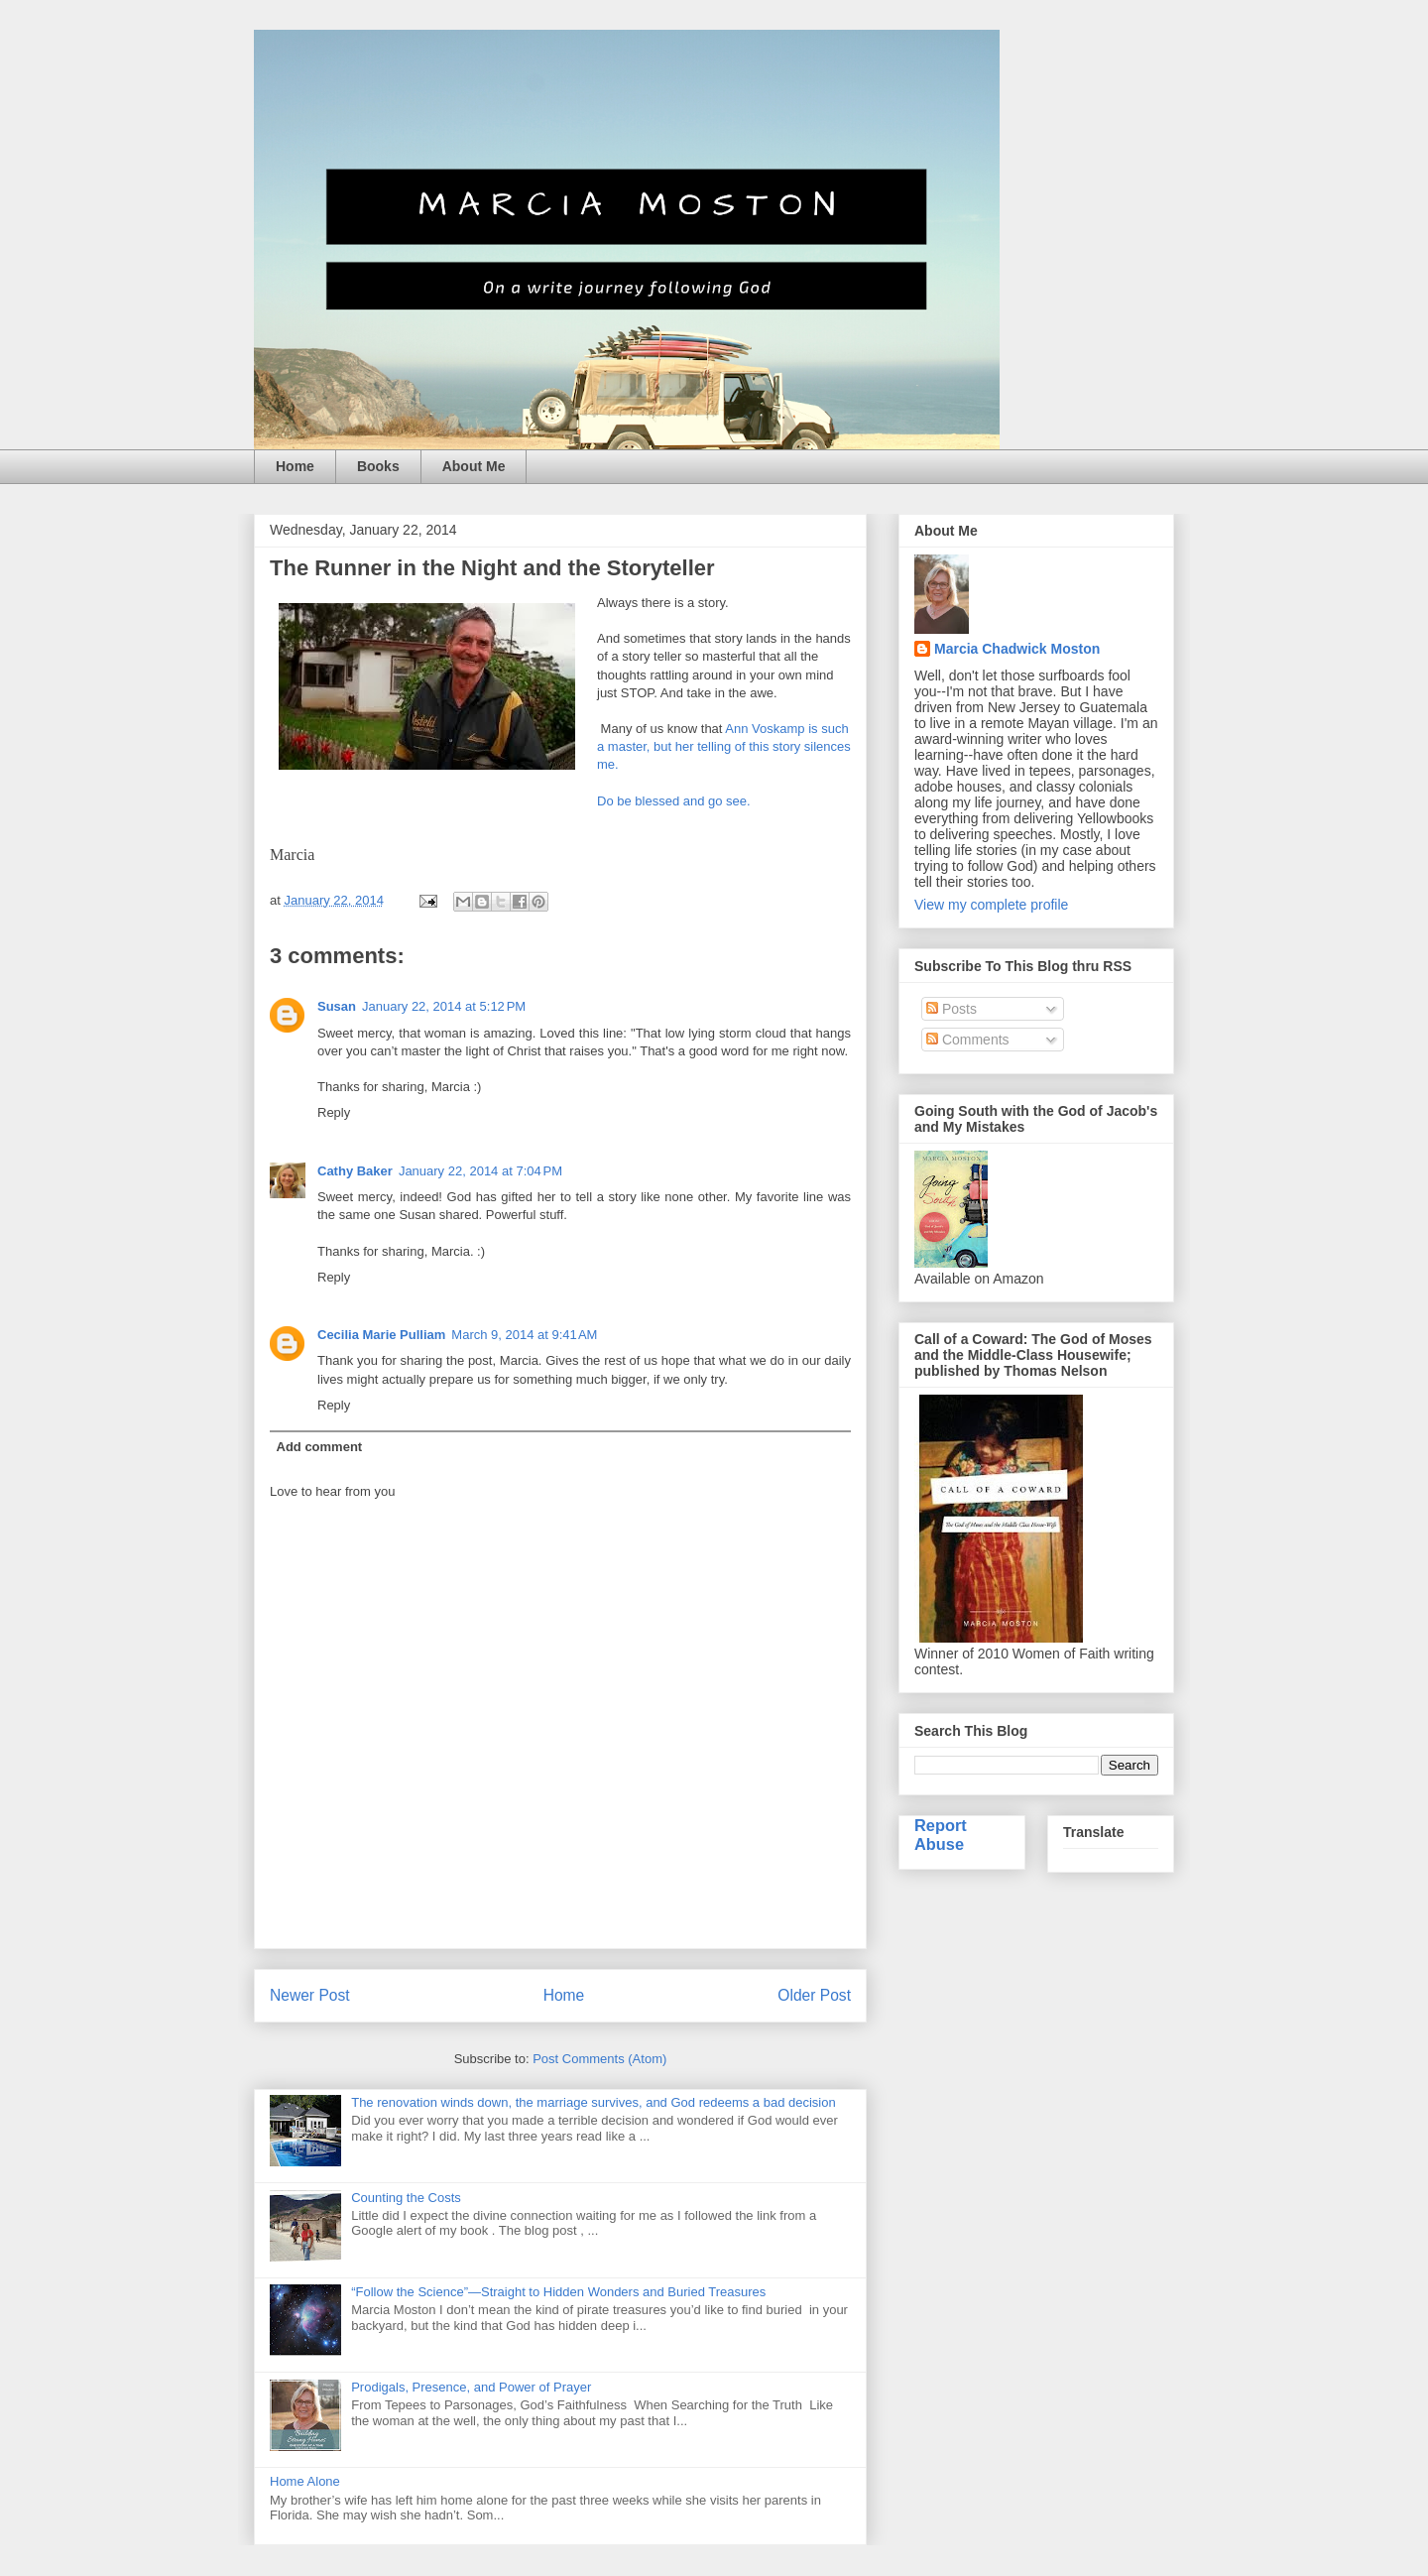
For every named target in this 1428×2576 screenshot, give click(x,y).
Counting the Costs (406, 2197)
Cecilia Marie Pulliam (381, 1334)
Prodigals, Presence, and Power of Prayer (471, 2387)
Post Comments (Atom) (599, 2058)
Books (378, 466)
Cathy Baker (355, 1171)
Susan (336, 1006)
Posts (951, 1009)
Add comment (320, 1446)
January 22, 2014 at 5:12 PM (444, 1006)
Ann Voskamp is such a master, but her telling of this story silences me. (724, 746)
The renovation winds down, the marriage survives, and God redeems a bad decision (593, 2102)
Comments (968, 1039)
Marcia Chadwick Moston (1017, 649)
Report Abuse (940, 1834)
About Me (474, 466)
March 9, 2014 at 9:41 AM (524, 1334)
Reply (333, 1112)
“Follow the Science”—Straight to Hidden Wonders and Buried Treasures (558, 2291)
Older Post (814, 1995)
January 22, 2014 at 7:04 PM (480, 1171)
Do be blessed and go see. (674, 801)
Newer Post (310, 1995)
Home (295, 466)
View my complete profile (991, 905)
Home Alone (305, 2481)
